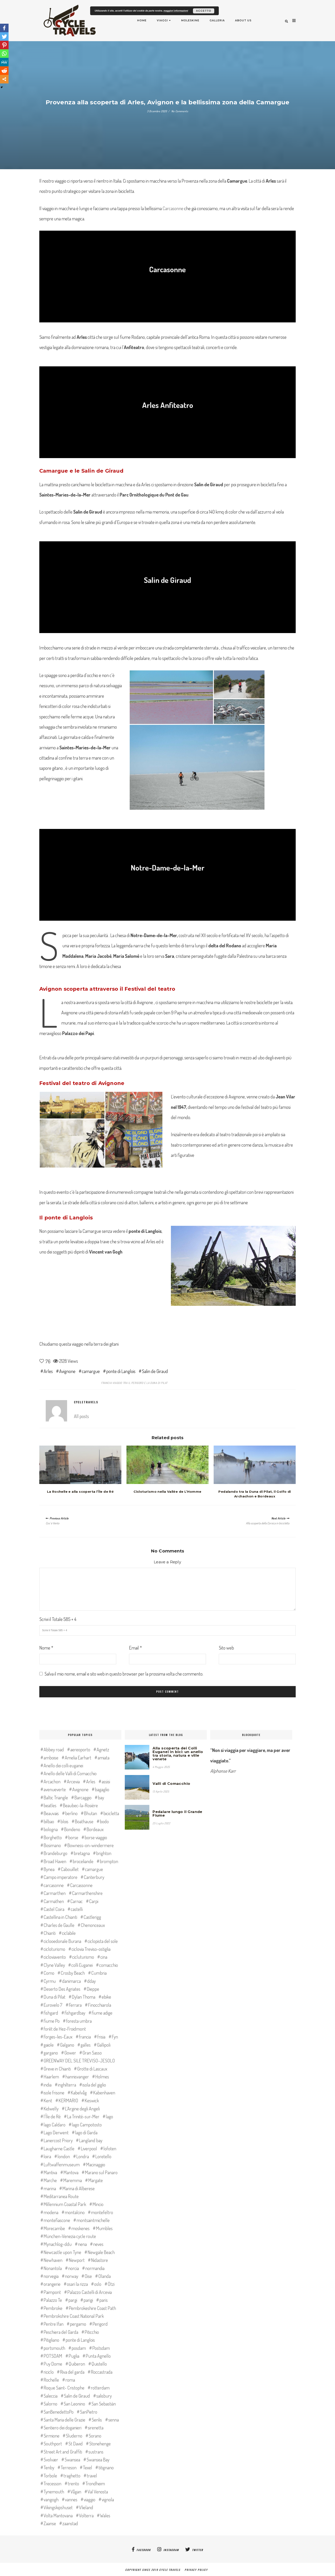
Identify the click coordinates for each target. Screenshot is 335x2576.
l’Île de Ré (52, 2116)
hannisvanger (77, 2076)
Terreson (68, 2467)
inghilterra (67, 2084)
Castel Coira (54, 1908)
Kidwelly (51, 2107)
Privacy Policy (197, 2568)
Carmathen (54, 1900)
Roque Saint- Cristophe (64, 2387)
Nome (46, 1647)
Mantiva (50, 2171)
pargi (72, 2299)
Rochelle (51, 2379)
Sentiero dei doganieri (62, 2427)
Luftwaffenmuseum (62, 2163)
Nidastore (99, 2259)
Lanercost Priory (58, 2139)
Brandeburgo (55, 1852)
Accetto (203, 10)
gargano (51, 2052)
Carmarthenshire (87, 1892)
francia (85, 2036)
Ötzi (111, 2283)
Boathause (84, 1820)
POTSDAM (53, 2355)
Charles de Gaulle (59, 1924)
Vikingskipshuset (58, 2506)
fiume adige (102, 2012)
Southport (53, 2443)
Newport (77, 2259)
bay (101, 1796)
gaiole (49, 2044)
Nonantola (53, 2267)
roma (70, 2379)
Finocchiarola (99, 2004)
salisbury (104, 2395)
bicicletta (111, 1812)
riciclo (49, 2371)
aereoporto (80, 1749)
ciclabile (69, 1932)
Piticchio (92, 2331)
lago (109, 2116)
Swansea (72, 2458)
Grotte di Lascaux (92, 2068)
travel (92, 2474)
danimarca (71, 1980)
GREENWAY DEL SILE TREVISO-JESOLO (79, 2060)
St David (75, 2443)
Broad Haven (55, 1860)
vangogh (51, 2498)
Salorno (50, 2403)
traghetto (71, 2474)
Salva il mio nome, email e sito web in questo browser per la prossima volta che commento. (123, 1673)
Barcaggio (82, 1796)
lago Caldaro (54, 2123)
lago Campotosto (87, 2123)
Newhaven (53, 2259)
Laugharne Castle (59, 2147)
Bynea (49, 1868)
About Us (243, 20)
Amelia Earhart (78, 1756)
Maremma (72, 2179)
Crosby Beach (73, 1972)
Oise (88, 2275)
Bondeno (72, 1828)
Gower (70, 2052)
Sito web (226, 1647)
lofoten (109, 2147)
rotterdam (100, 2387)
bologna (51, 1828)
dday (91, 1980)
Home (142, 20)
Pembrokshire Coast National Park (74, 2315)
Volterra (86, 2514)
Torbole (50, 2474)
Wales (105, 2514)
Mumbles (104, 2227)
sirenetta (95, 2427)
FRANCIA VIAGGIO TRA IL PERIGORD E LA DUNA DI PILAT (134, 1383)
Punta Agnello (98, 2355)
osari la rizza (77, 2283)
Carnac (76, 1900)
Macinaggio (95, 2163)
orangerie (52, 2283)
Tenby (49, 2467)
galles (86, 2044)
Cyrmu (50, 1980)
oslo (97, 2283)
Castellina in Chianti (60, 1916)
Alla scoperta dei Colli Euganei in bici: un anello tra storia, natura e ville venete (178, 1752)
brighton (103, 1852)
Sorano (95, 2435)
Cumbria (99, 1972)
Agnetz (103, 1749)
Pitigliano (51, 2339)
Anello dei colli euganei (63, 1764)
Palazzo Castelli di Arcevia (89, 2291)
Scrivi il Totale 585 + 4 (57, 1618)
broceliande (83, 1860)
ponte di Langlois (120, 1371)
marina (50, 2187)
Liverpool (89, 2147)
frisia (101, 2036)
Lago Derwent (56, 2131)
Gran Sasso (92, 2052)
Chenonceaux (93, 1924)
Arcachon (52, 1780)
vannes (71, 2498)
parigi (88, 2299)
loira (47, 2155)
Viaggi (162, 20)
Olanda (104, 2275)
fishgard (51, 2012)
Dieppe (93, 1988)
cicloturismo (54, 1948)
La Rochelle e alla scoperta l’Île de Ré (80, 1492)
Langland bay (90, 2139)
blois (64, 1820)
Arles (48, 1371)
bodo (104, 1820)
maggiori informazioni (175, 10)
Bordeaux (95, 1828)
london (63, 2155)
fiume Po (52, 2020)
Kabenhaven (104, 2091)
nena (82, 2243)
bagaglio (102, 1788)
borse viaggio (96, 1836)
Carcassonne (81, 1884)
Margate (95, 2179)
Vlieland (86, 2506)
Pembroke (53, 2307)
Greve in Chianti (57, 2068)
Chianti (50, 1932)
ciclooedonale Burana (62, 1940)
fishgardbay (75, 2012)
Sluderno (74, 2435)
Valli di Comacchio (171, 1783)
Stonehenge (100, 2443)
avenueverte (55, 1788)
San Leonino (74, 2403)
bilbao (49, 1820)
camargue (91, 1371)
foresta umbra (79, 2020)
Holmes (102, 2076)
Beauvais (51, 1812)
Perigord (100, 2323)
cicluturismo (83, 1956)
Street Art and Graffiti (63, 2451)
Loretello (103, 2155)
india (47, 2084)
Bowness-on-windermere (90, 1844)
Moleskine (190, 20)
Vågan (76, 2490)
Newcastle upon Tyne (62, 2251)
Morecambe (54, 2227)
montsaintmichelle (93, 2219)
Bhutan (90, 1812)
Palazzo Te (53, 2299)
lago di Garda (86, 2131)
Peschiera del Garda (61, 2331)
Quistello (99, 2363)
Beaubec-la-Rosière (80, 1804)
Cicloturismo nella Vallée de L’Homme (167, 1492)
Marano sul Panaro (101, 2171)
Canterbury (94, 1876)
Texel (87, 2467)
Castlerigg (92, 1916)
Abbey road (54, 1749)
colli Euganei (82, 1964)
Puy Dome (53, 2363)
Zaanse (50, 2522)
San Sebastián (103, 2403)
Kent (48, 2100)
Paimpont (52, 2291)
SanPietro (88, 2411)
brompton (109, 1860)
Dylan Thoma (83, 1996)
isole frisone (54, 2091)
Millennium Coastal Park (65, 2203)
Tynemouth (54, 2490)
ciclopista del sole (103, 1940)
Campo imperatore (60, 1876)
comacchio (108, 1964)
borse (73, 1836)
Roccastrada (101, 2371)
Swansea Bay (98, 2458)
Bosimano (52, 1844)
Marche (50, 2179)
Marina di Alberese (78, 2187)
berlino (71, 1812)
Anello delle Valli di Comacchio (70, 1772)
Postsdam (101, 2347)
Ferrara (75, 2004)
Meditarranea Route (61, 2195)
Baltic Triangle (56, 1796)
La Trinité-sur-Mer (83, 2116)
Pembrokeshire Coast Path (92, 2307)
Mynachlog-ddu (58, 2243)
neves (98, 2243)
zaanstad (70, 2522)
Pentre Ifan (53, 2323)
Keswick (92, 2100)
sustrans (95, 2451)
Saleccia (50, 2395)
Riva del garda (72, 2371)
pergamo (78, 2323)
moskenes (80, 2227)
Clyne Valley (54, 1964)
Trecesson (52, 2482)
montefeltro (102, 2211)
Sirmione (51, 2435)
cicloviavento (55, 1956)
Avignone (67, 1371)
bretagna (82, 1852)
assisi (106, 1780)
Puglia (74, 2355)
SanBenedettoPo (58, 2411)
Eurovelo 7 (53, 2004)
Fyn (115, 2036)
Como (49, 1972)
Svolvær (51, 2458)
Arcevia (73, 1780)
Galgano (67, 2044)
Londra (82, 2155)
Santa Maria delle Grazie (64, 2419)
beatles (50, 1804)
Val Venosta (98, 2490)
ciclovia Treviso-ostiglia (91, 1948)
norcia (73, 2267)
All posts (81, 1416)
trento (73, 2482)
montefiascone (57, 2219)
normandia (94, 2267)
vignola (108, 2498)
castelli (77, 1908)
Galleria (217, 20)
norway (71, 2275)
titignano (106, 2467)
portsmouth (54, 2347)
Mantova (70, 2171)
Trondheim (95, 2482)
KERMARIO (68, 2100)
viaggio (89, 2498)
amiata (103, 1756)
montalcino (75, 2211)
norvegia (51, 2275)
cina (103, 1956)
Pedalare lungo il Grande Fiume (177, 1813)
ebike (106, 1996)
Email (135, 1647)
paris (103, 2299)
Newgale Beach (101, 2251)
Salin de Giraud (155, 1371)
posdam (79, 2347)
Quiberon (77, 2363)
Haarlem (51, 2076)
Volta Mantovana (58, 2514)
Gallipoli (103, 2044)
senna (113, 2419)
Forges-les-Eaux (58, 2036)
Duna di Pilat (54, 1996)
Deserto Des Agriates (62, 1988)
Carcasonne (173, 208)
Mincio (98, 2203)
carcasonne (54, 1884)
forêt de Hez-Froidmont (65, 2028)
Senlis (97, 2419)
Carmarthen (55, 1892)
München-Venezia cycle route (70, 2235)
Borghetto (53, 1836)
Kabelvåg (79, 2091)
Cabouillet (70, 1868)
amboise (51, 1756)
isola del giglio (94, 2084)
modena (51, 2211)
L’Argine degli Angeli (82, 2107)
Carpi (93, 1900)
